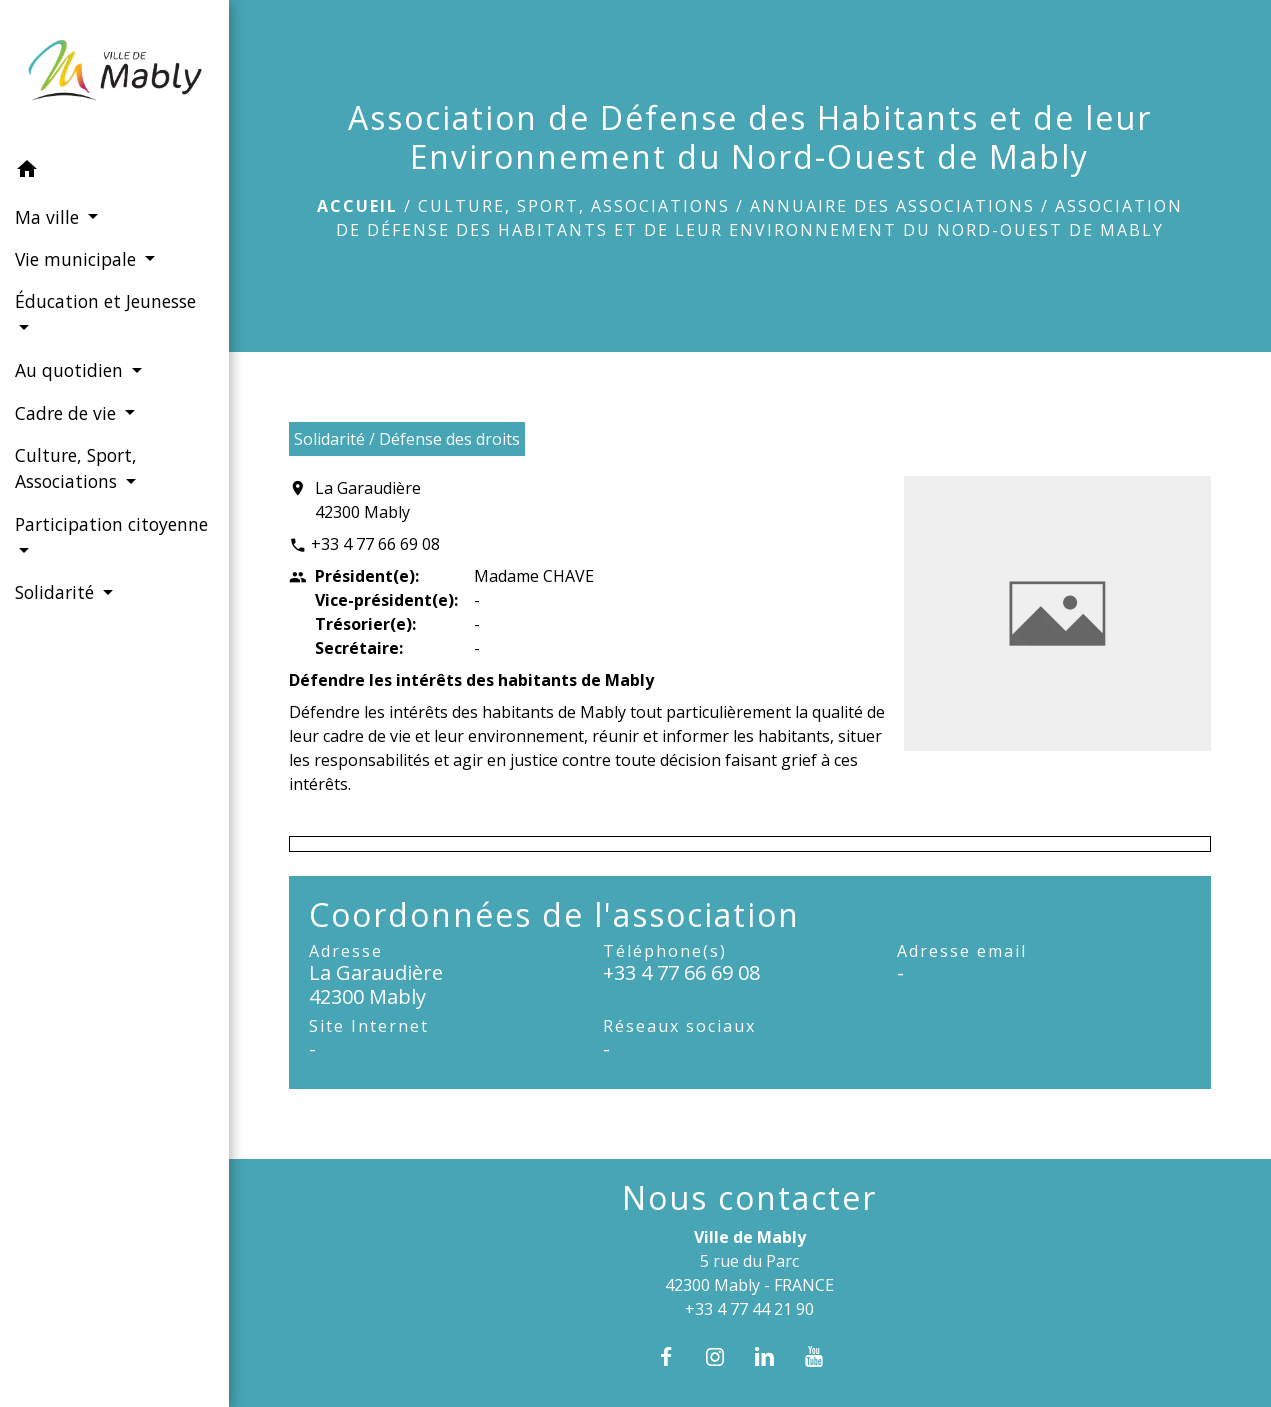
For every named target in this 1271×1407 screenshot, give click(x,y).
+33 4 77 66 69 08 (375, 544)
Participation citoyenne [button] (111, 524)
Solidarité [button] (57, 592)
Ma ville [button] (49, 217)
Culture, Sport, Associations (574, 206)
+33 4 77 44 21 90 (749, 1309)
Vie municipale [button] (78, 259)
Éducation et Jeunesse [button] (105, 301)
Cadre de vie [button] (68, 413)
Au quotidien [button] (71, 370)
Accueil (357, 206)
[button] (114, 172)
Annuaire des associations (892, 206)
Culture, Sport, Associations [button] (76, 468)
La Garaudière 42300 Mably (368, 500)
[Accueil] (114, 74)
